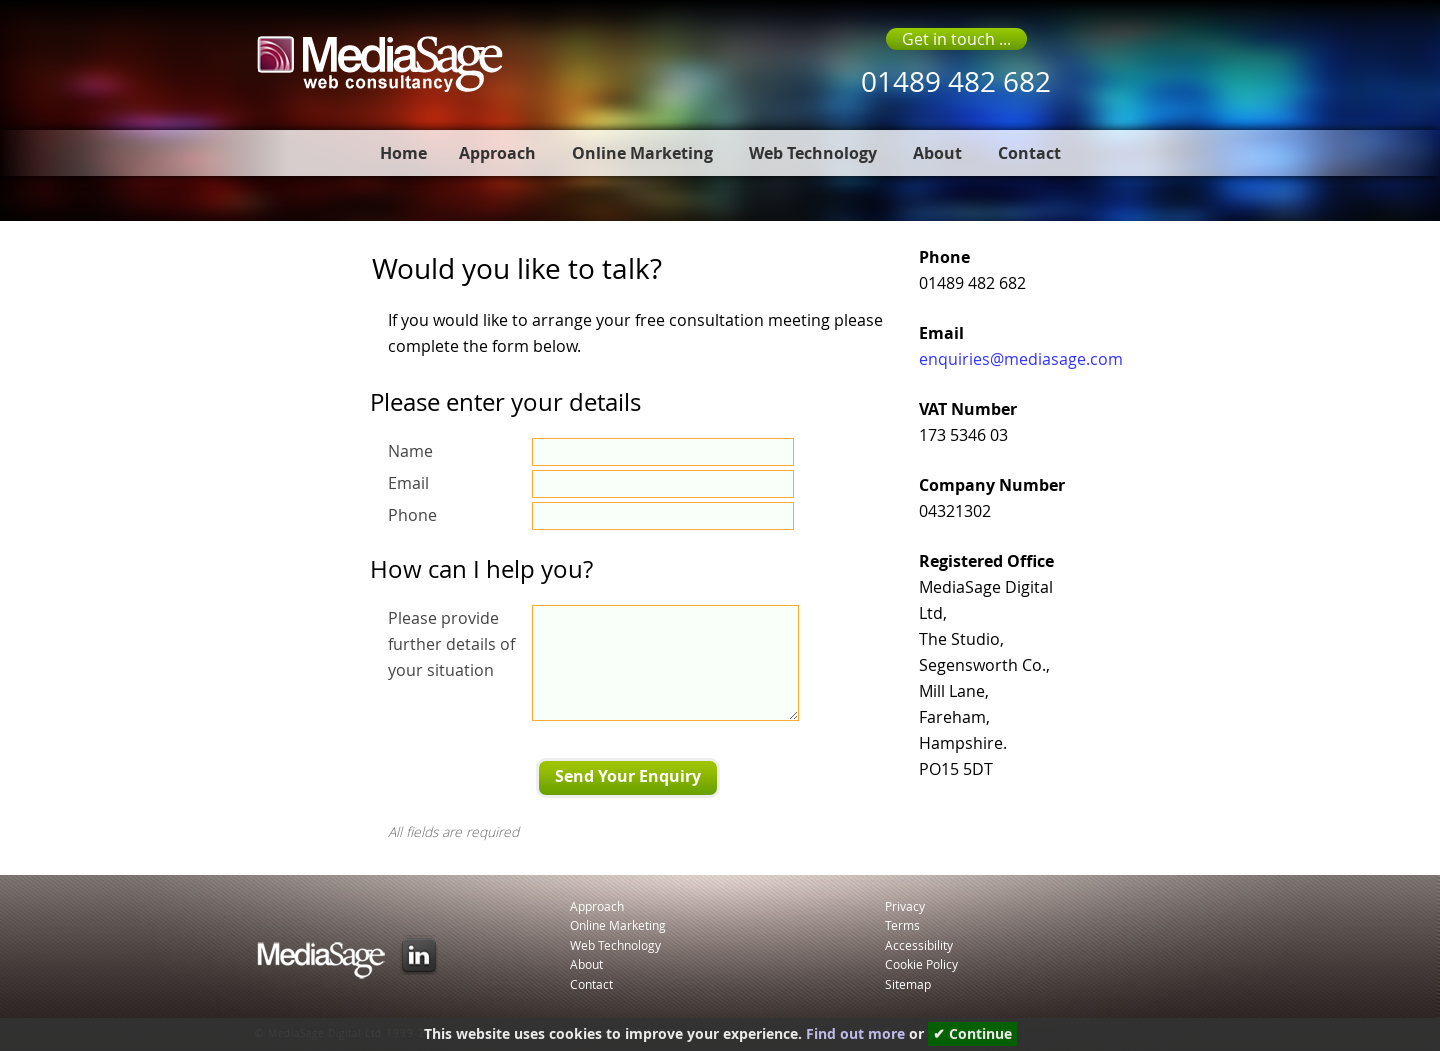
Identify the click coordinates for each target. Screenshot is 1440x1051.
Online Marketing (642, 153)
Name (410, 451)
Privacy (905, 906)
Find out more (855, 1034)
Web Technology (813, 153)
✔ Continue (972, 1034)
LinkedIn (419, 955)
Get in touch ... (956, 39)
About (937, 153)
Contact (1029, 153)
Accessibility (919, 945)
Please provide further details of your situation (451, 644)
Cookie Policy (921, 964)
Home (403, 153)
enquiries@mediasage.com (1021, 359)
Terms (902, 925)
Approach (497, 153)
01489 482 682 (956, 81)
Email (408, 483)
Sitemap (908, 984)
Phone (412, 515)
